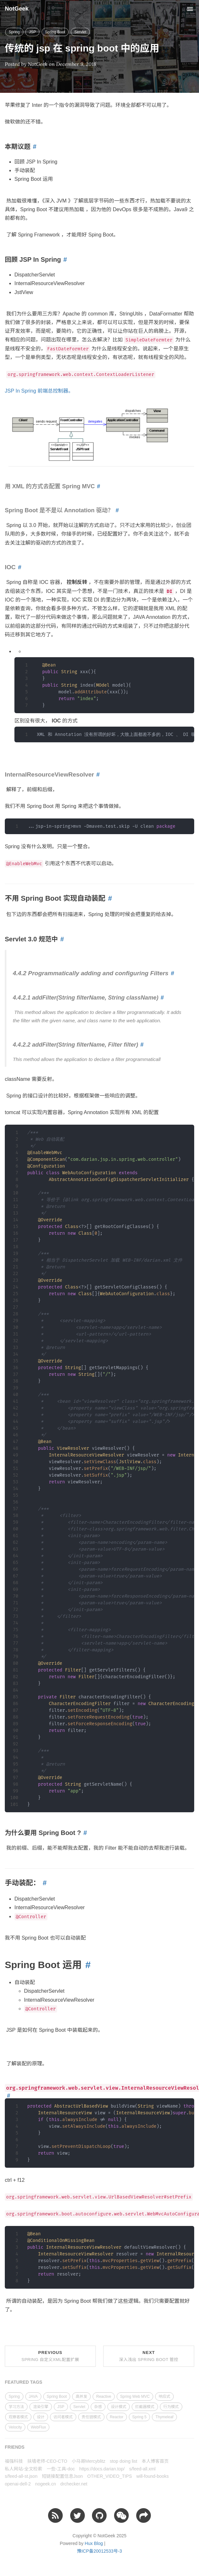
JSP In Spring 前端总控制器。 (39, 391)
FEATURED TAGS (23, 2382)
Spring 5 (139, 2417)
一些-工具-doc (61, 2468)
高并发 (81, 2396)
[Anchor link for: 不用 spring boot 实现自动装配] (108, 899)
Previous (50, 2356)
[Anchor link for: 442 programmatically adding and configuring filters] (171, 973)
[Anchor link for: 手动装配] (43, 1883)
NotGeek (17, 8)
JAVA (33, 2396)
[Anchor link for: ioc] (18, 567)
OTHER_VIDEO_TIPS (109, 2476)
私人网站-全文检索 (23, 2468)
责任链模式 (91, 2417)
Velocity (15, 2427)
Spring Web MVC (135, 2396)
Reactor (116, 2417)
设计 (41, 2417)
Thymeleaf (164, 2417)
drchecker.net (73, 2483)
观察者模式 (18, 2417)
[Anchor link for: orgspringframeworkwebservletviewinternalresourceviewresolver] (7, 2096)
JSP (32, 32)
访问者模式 (63, 2417)
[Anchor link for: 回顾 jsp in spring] (64, 259)
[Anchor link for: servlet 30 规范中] (61, 939)
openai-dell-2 (18, 2483)
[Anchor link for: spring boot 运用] (86, 1965)
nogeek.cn (45, 2483)
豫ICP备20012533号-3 (99, 2551)
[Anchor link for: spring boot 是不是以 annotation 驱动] (116, 510)
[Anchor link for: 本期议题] (33, 146)
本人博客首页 (155, 2461)
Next (148, 2356)
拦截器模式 (144, 2407)
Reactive (103, 2396)
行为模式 (171, 2407)
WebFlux (38, 2427)
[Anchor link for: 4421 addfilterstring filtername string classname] (161, 998)
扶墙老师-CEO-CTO (47, 2461)
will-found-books (152, 2476)
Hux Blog (94, 2543)
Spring (14, 32)
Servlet (80, 32)
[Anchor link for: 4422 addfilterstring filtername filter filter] (141, 1045)
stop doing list (123, 2461)
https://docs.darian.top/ (102, 2468)
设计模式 (118, 2407)
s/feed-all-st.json (21, 2476)
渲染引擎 (40, 2407)
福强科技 (14, 2461)
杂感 (98, 2407)
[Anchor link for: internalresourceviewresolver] (97, 774)
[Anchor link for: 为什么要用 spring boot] (84, 1832)
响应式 (164, 2396)
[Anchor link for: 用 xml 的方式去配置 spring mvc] (97, 486)
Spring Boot (55, 32)
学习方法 (16, 2407)
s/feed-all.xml (142, 2468)
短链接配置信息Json (62, 2476)
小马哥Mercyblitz (88, 2461)
